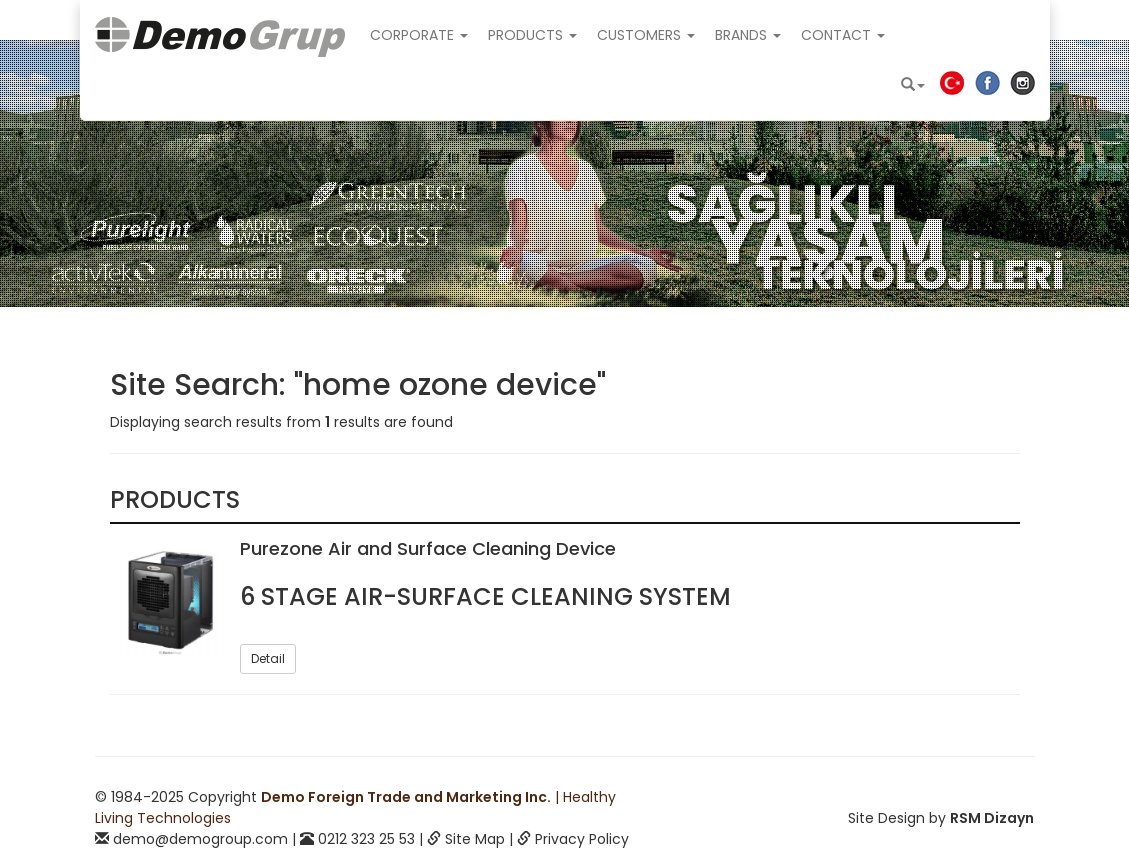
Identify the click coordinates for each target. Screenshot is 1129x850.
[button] (913, 85)
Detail (268, 658)
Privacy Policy (582, 839)
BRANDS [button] (748, 35)
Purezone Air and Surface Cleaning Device (428, 548)
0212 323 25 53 (366, 839)
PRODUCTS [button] (532, 35)
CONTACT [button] (843, 35)
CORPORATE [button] (419, 35)
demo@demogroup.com (200, 839)
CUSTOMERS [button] (646, 35)
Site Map (475, 839)
